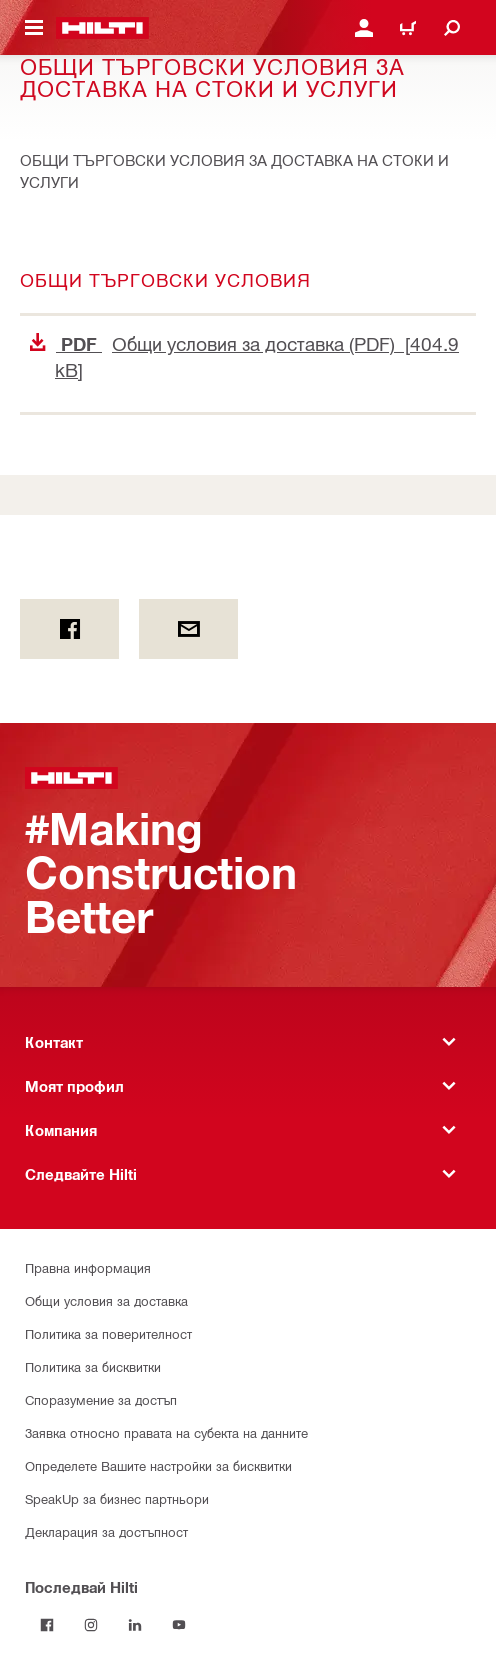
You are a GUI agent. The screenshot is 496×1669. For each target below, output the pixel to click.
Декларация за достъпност (106, 1531)
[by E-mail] (188, 629)
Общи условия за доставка (106, 1300)
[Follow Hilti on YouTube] (179, 1625)
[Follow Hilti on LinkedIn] (135, 1625)
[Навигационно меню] (34, 28)
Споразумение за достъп (101, 1399)
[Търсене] (452, 28)
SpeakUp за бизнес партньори (117, 1498)
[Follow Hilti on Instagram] (91, 1625)
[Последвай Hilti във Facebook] (47, 1625)
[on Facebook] (69, 629)
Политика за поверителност (108, 1333)
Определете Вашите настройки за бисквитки (158, 1465)
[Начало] (102, 28)
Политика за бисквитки (93, 1366)
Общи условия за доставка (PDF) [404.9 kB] (244, 356)
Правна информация (88, 1267)
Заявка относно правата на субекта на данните (166, 1432)
